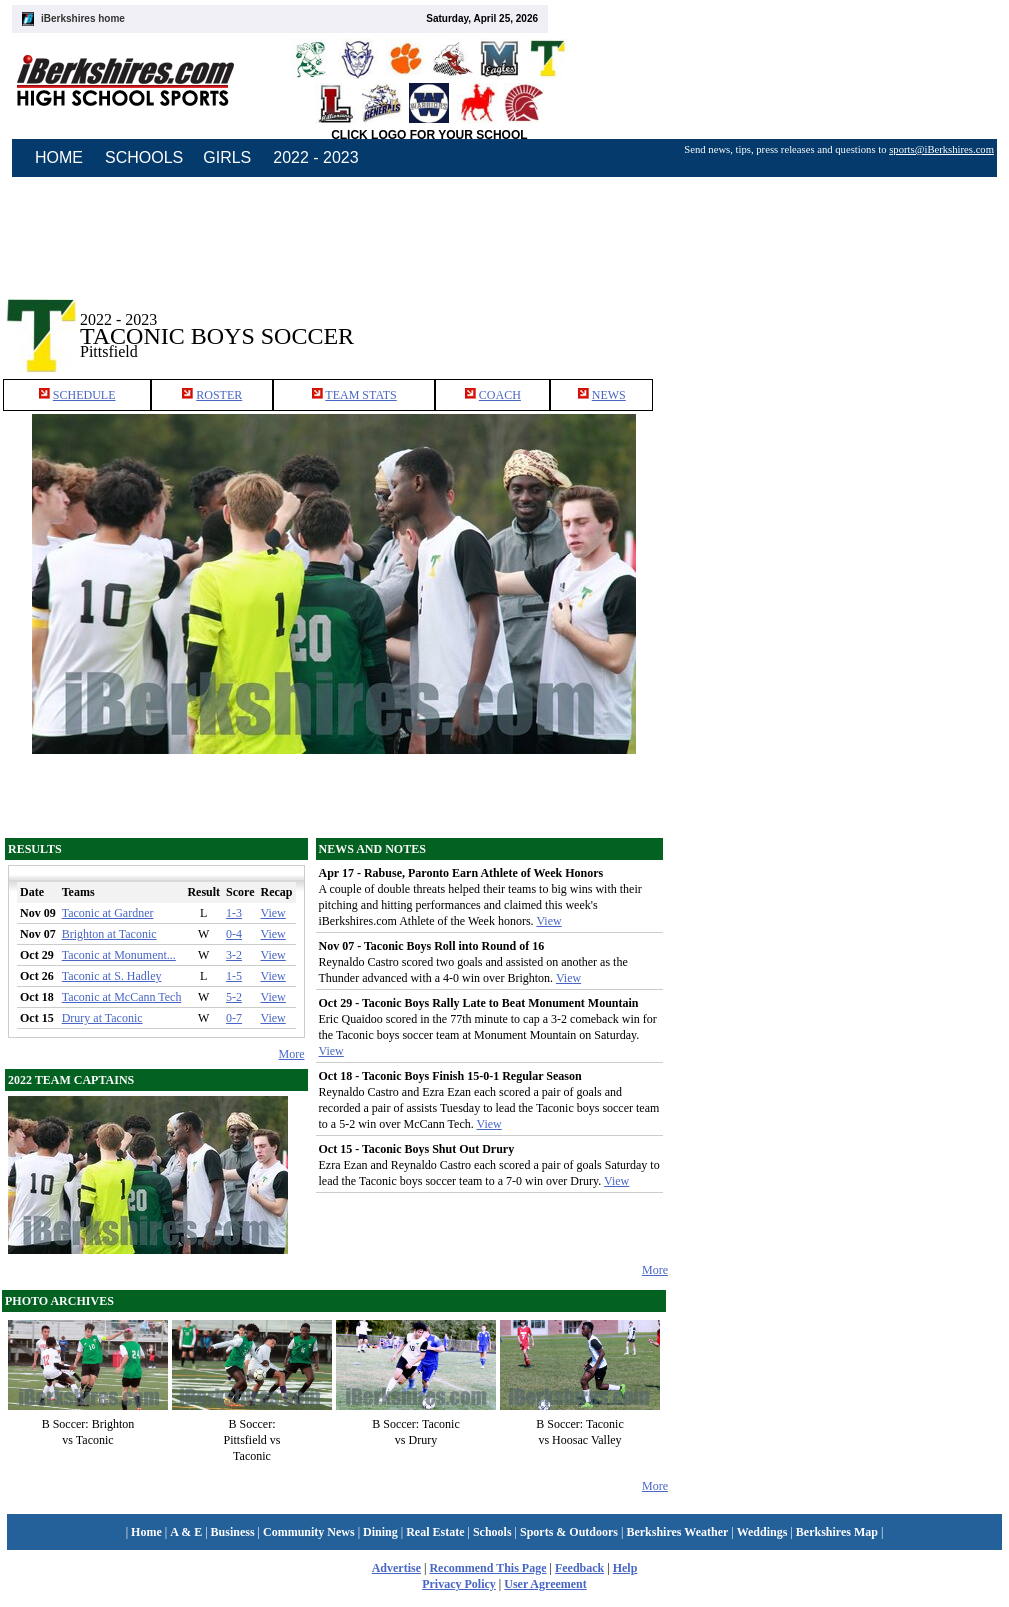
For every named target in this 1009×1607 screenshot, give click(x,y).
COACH (500, 395)
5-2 (234, 997)
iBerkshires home (83, 18)
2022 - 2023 (315, 157)
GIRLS (227, 157)
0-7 (234, 1018)
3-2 (234, 955)
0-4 (234, 934)
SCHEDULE (84, 395)
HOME (59, 157)
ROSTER (219, 395)
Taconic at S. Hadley (112, 976)
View (273, 913)
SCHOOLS (144, 157)
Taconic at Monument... (119, 955)
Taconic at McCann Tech (122, 997)
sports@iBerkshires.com (941, 149)
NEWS (609, 395)
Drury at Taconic (102, 1018)
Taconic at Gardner (108, 913)
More (292, 1054)
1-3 (234, 913)
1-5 (234, 976)
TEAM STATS (360, 395)
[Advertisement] (839, 319)
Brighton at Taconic (109, 934)
